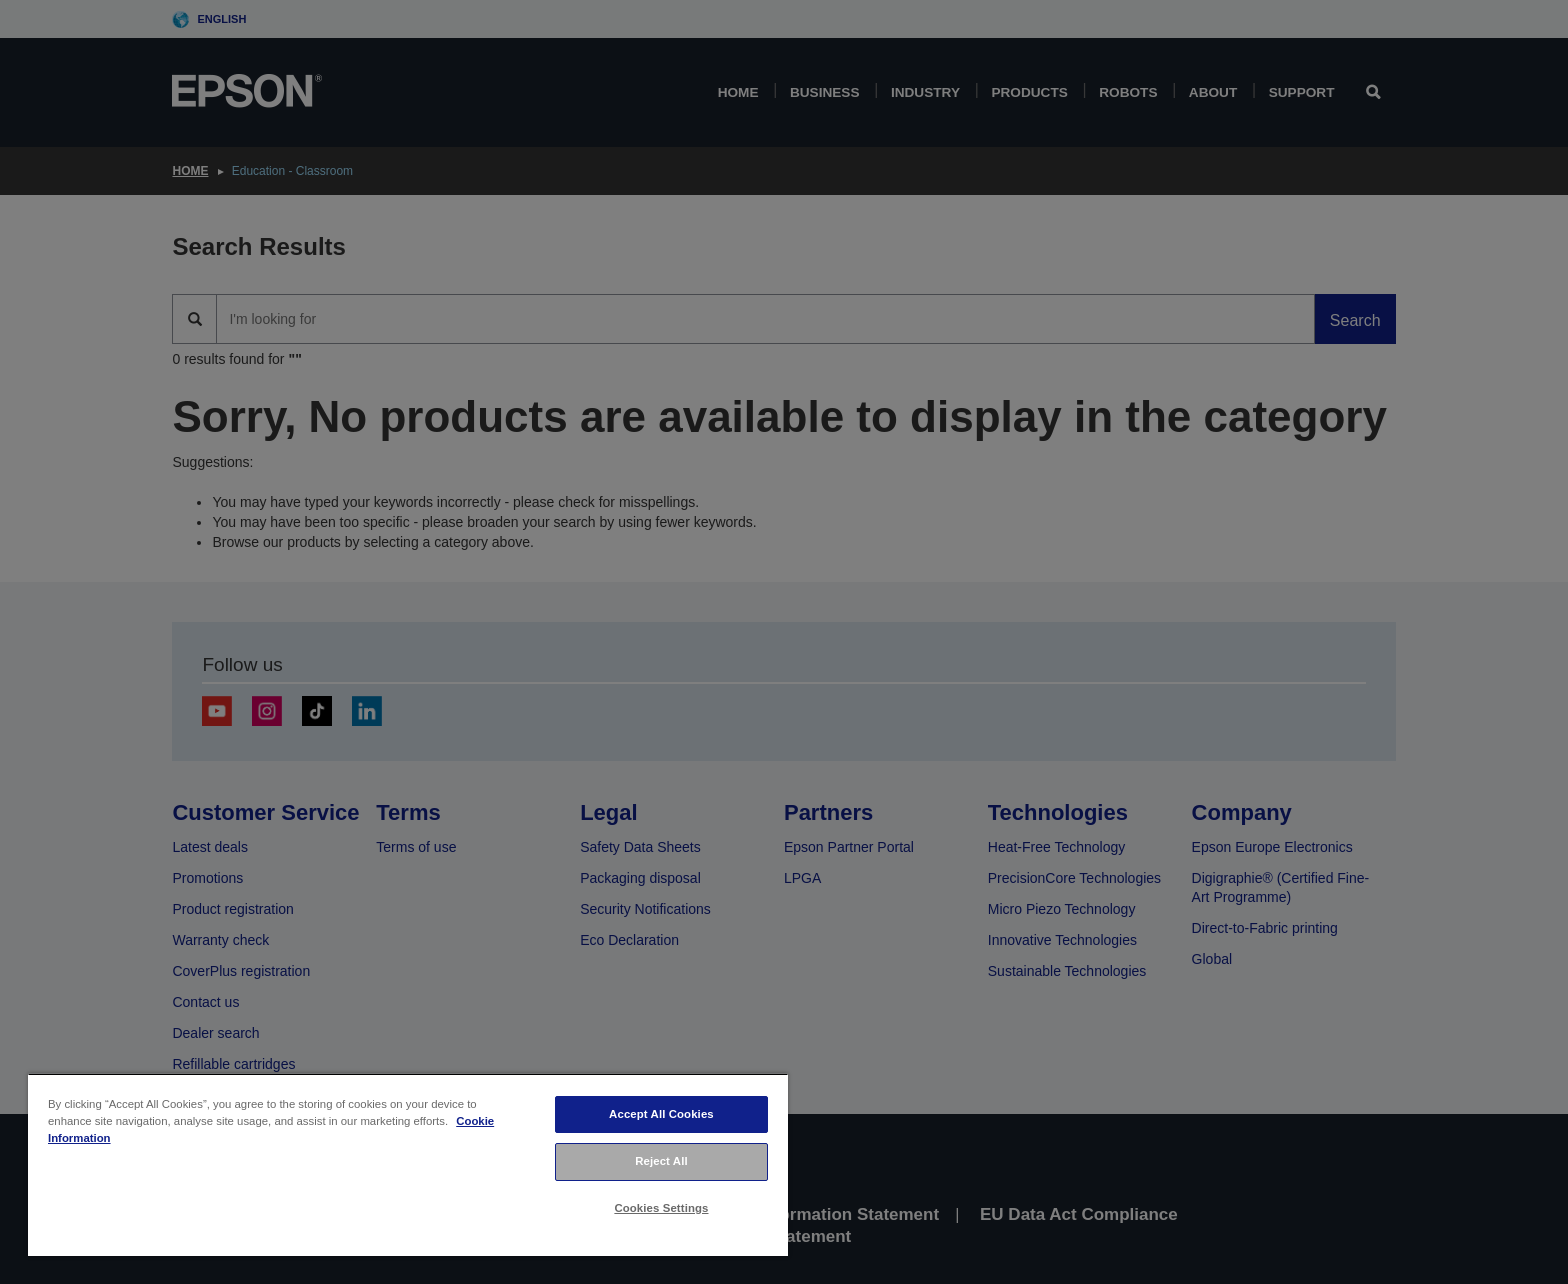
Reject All (661, 1161)
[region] (408, 1164)
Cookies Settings (661, 1208)
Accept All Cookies (661, 1114)
